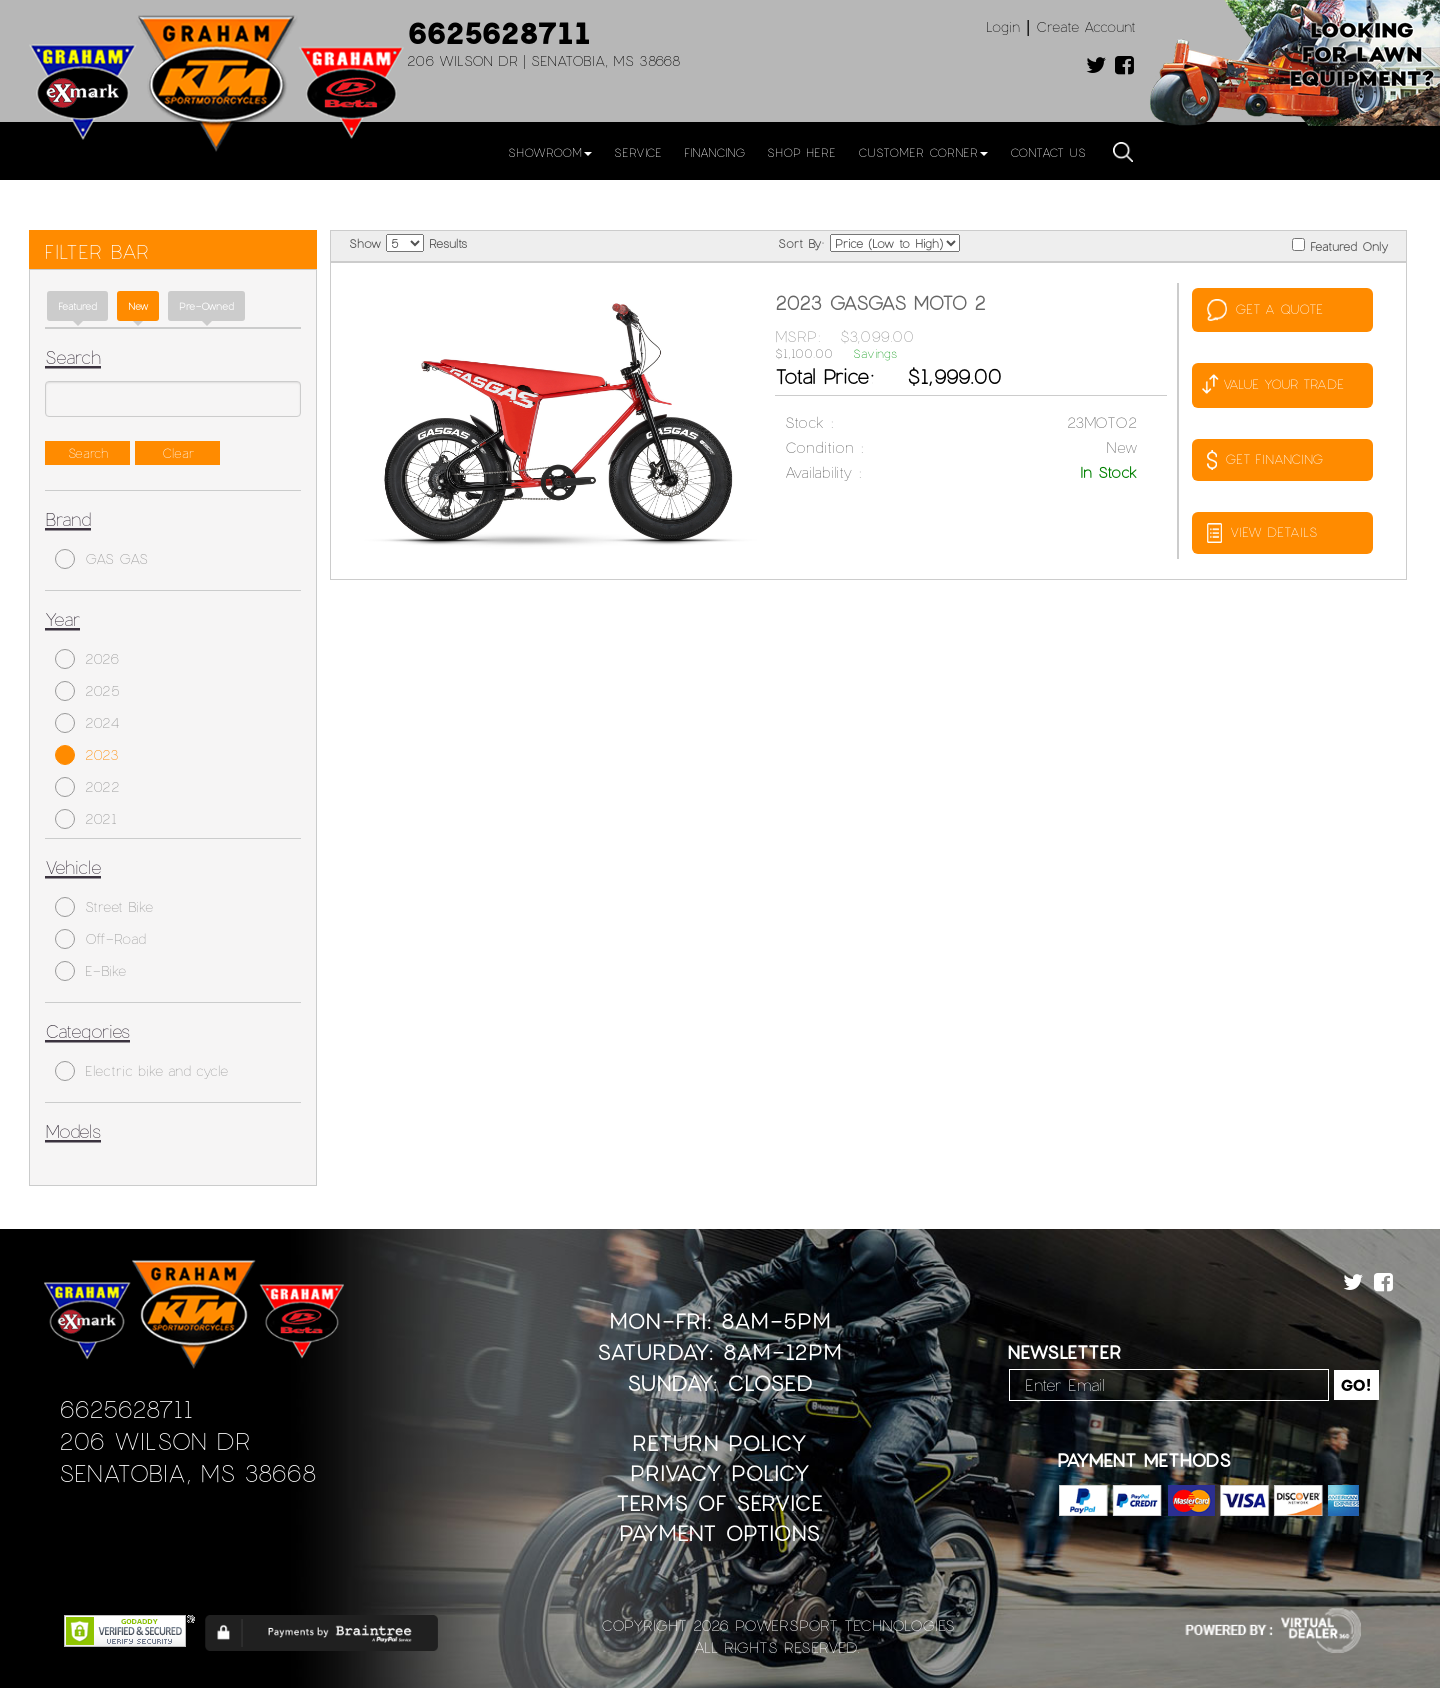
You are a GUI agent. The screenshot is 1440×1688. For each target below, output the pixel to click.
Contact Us (1048, 152)
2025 (87, 691)
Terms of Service (719, 1502)
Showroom (550, 152)
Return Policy (719, 1442)
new (138, 306)
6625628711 (499, 32)
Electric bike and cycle (141, 1071)
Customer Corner (923, 152)
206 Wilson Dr (154, 1440)
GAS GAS (101, 559)
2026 (87, 659)
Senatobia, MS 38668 (187, 1472)
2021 (86, 819)
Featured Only (1340, 245)
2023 (87, 755)
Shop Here (801, 152)
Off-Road (100, 939)
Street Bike (104, 907)
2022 (87, 787)
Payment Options (719, 1532)
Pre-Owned (206, 306)
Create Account (1086, 26)
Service (638, 152)
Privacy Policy (720, 1472)
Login (1003, 26)
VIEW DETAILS (1262, 533)
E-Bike (90, 971)
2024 (87, 723)
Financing (714, 152)
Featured (77, 306)
